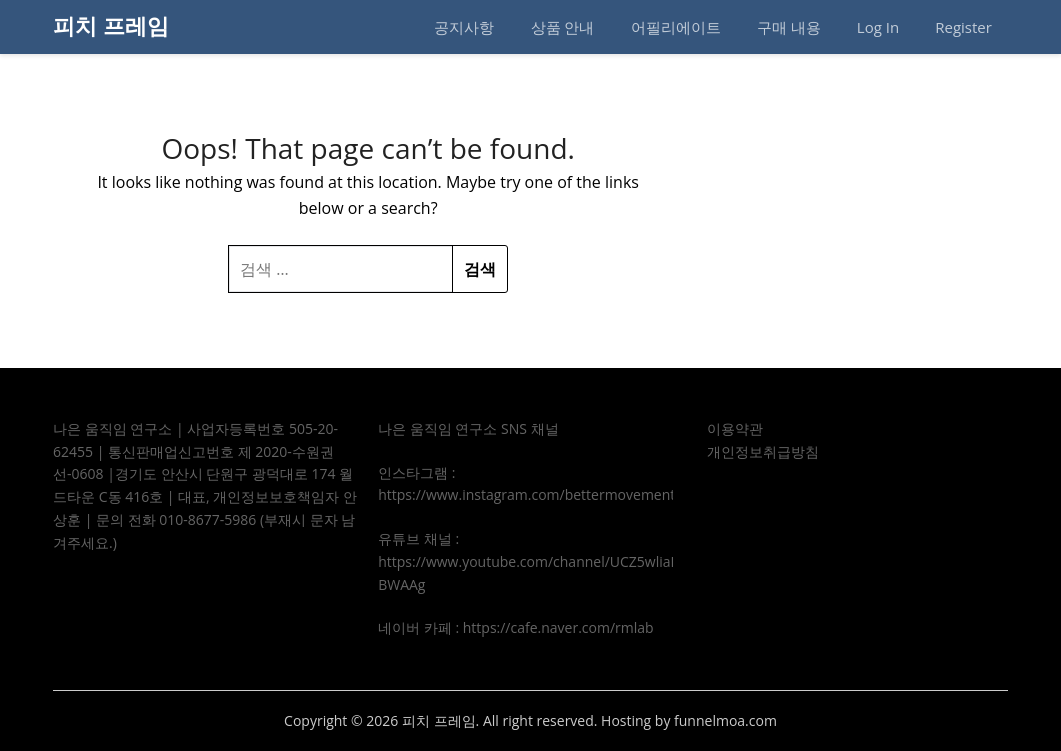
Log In (878, 27)
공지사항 (464, 27)
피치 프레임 (111, 25)
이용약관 (735, 428)
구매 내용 (789, 27)
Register (963, 27)
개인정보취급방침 (763, 451)
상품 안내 (563, 27)
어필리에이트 (676, 27)
